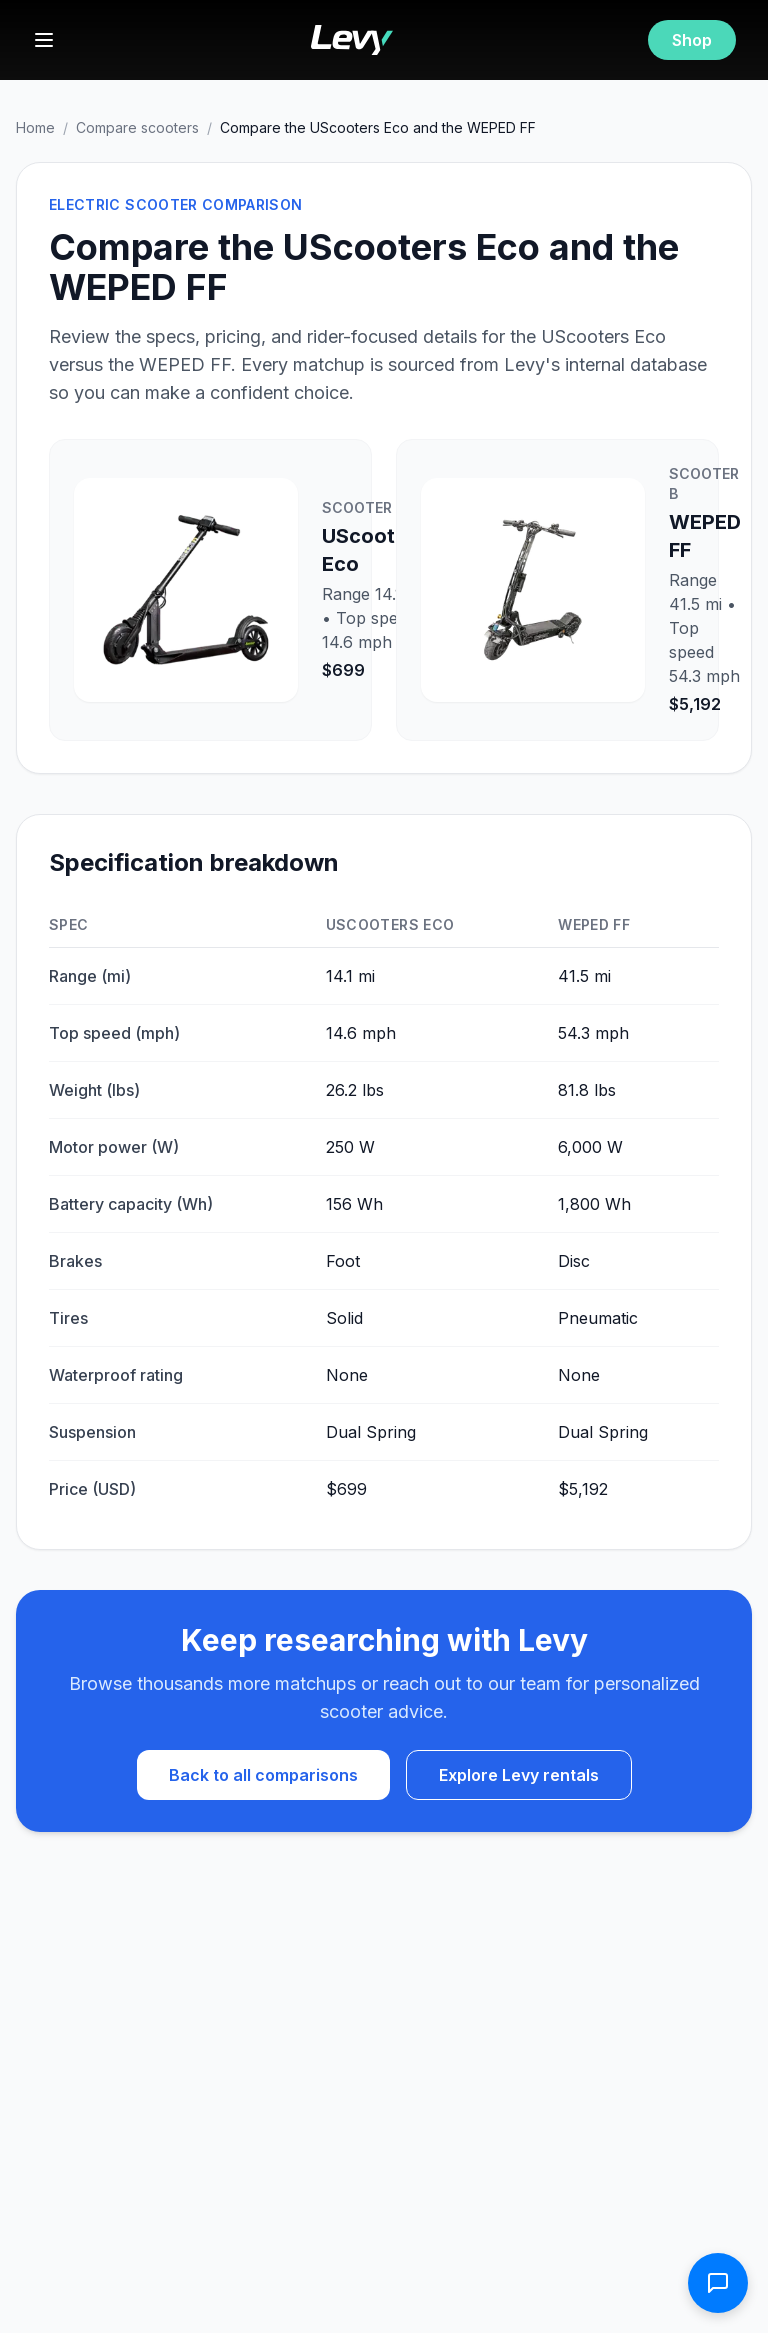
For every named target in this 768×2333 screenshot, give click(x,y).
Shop (692, 40)
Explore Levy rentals (519, 1775)
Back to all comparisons (263, 1775)
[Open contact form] (718, 2283)
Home (35, 127)
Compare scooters (137, 127)
